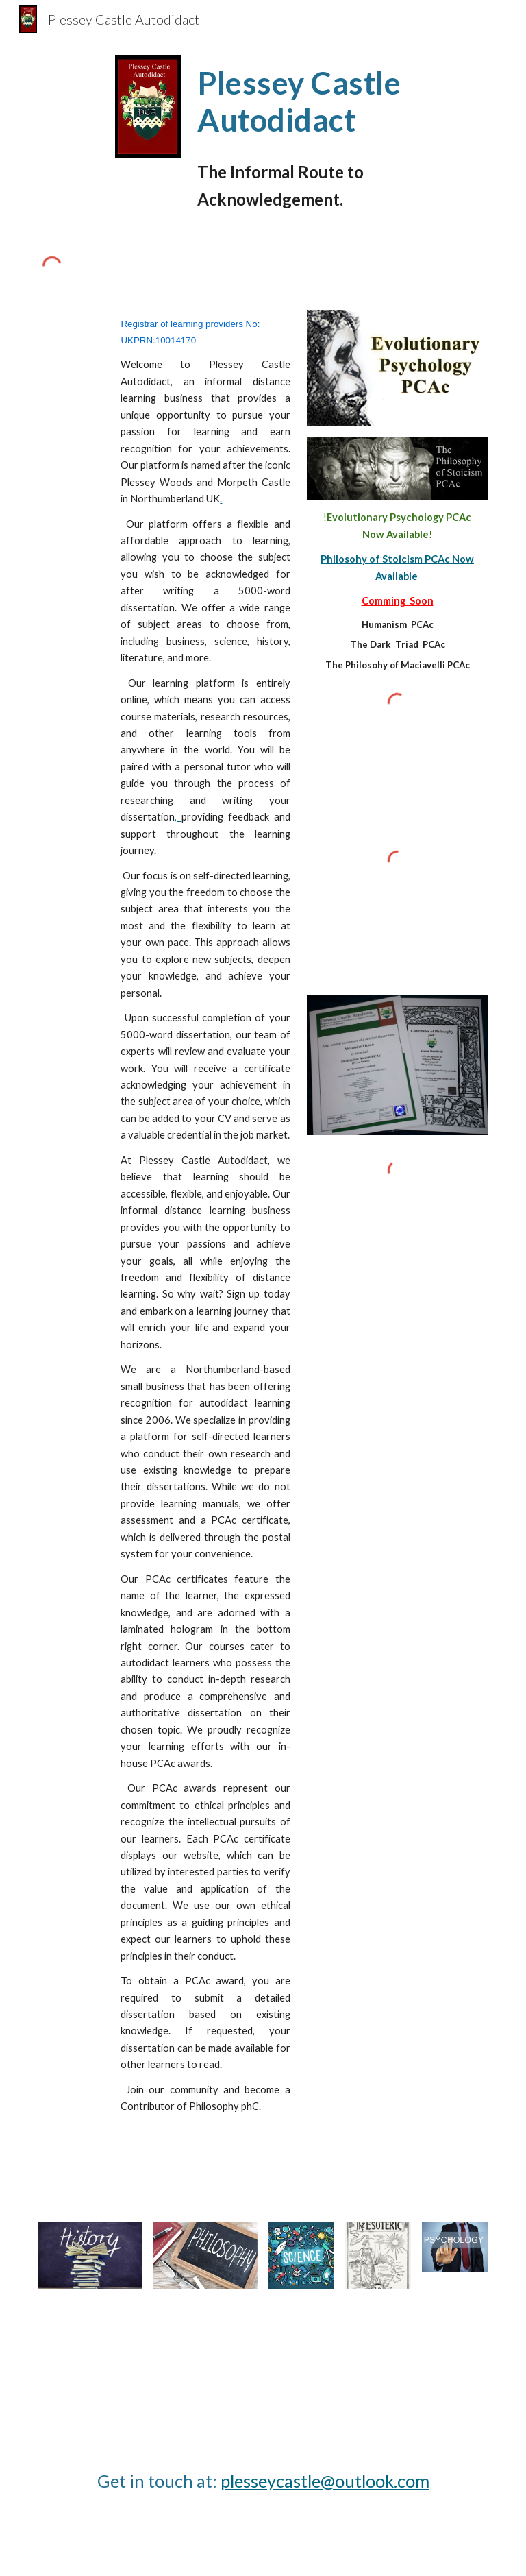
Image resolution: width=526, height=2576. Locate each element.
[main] (320, 102)
